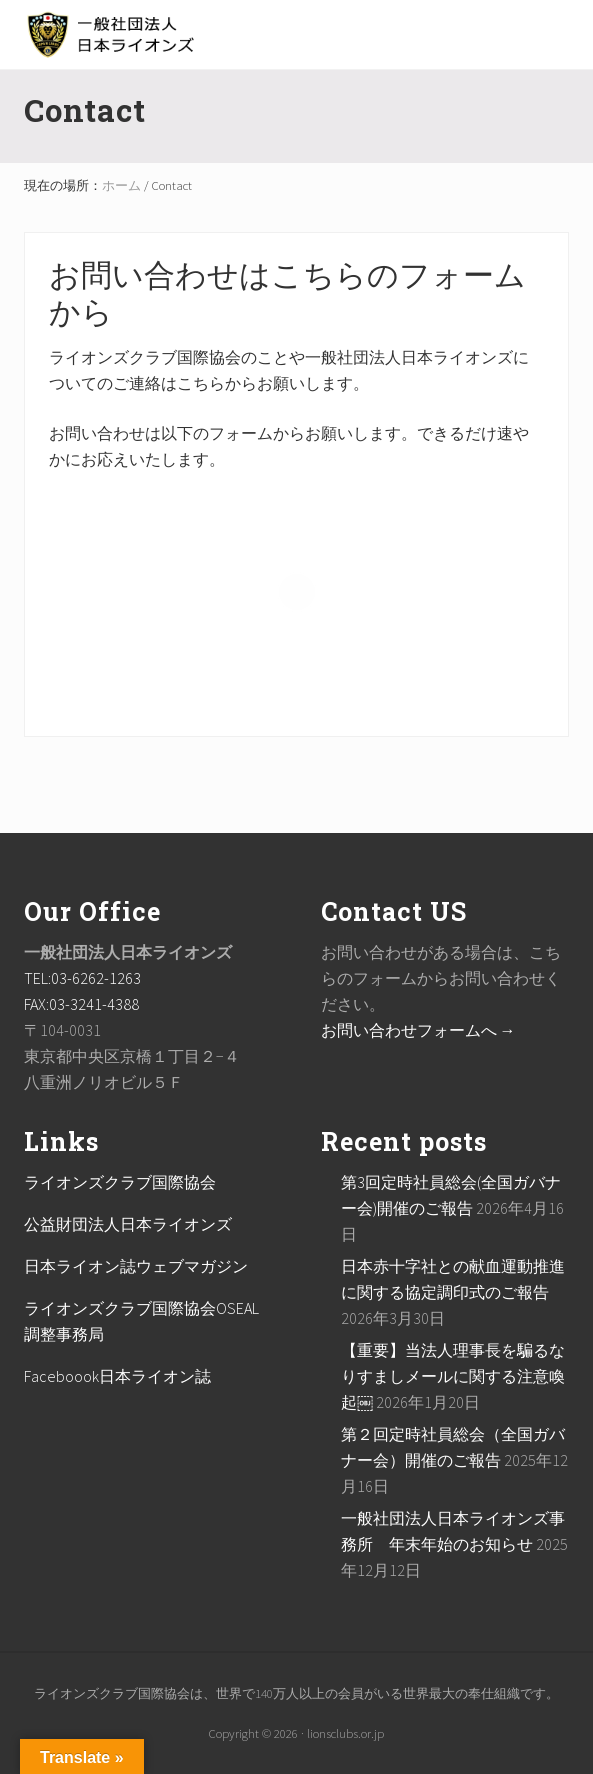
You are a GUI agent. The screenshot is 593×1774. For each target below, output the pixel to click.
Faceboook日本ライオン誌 (117, 1376)
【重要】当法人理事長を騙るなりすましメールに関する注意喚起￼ (453, 1376)
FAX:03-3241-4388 (81, 1004)
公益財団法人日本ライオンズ (128, 1224)
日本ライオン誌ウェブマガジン (136, 1266)
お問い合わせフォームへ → (418, 1030)
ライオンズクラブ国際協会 (120, 1182)
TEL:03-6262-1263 (82, 978)
